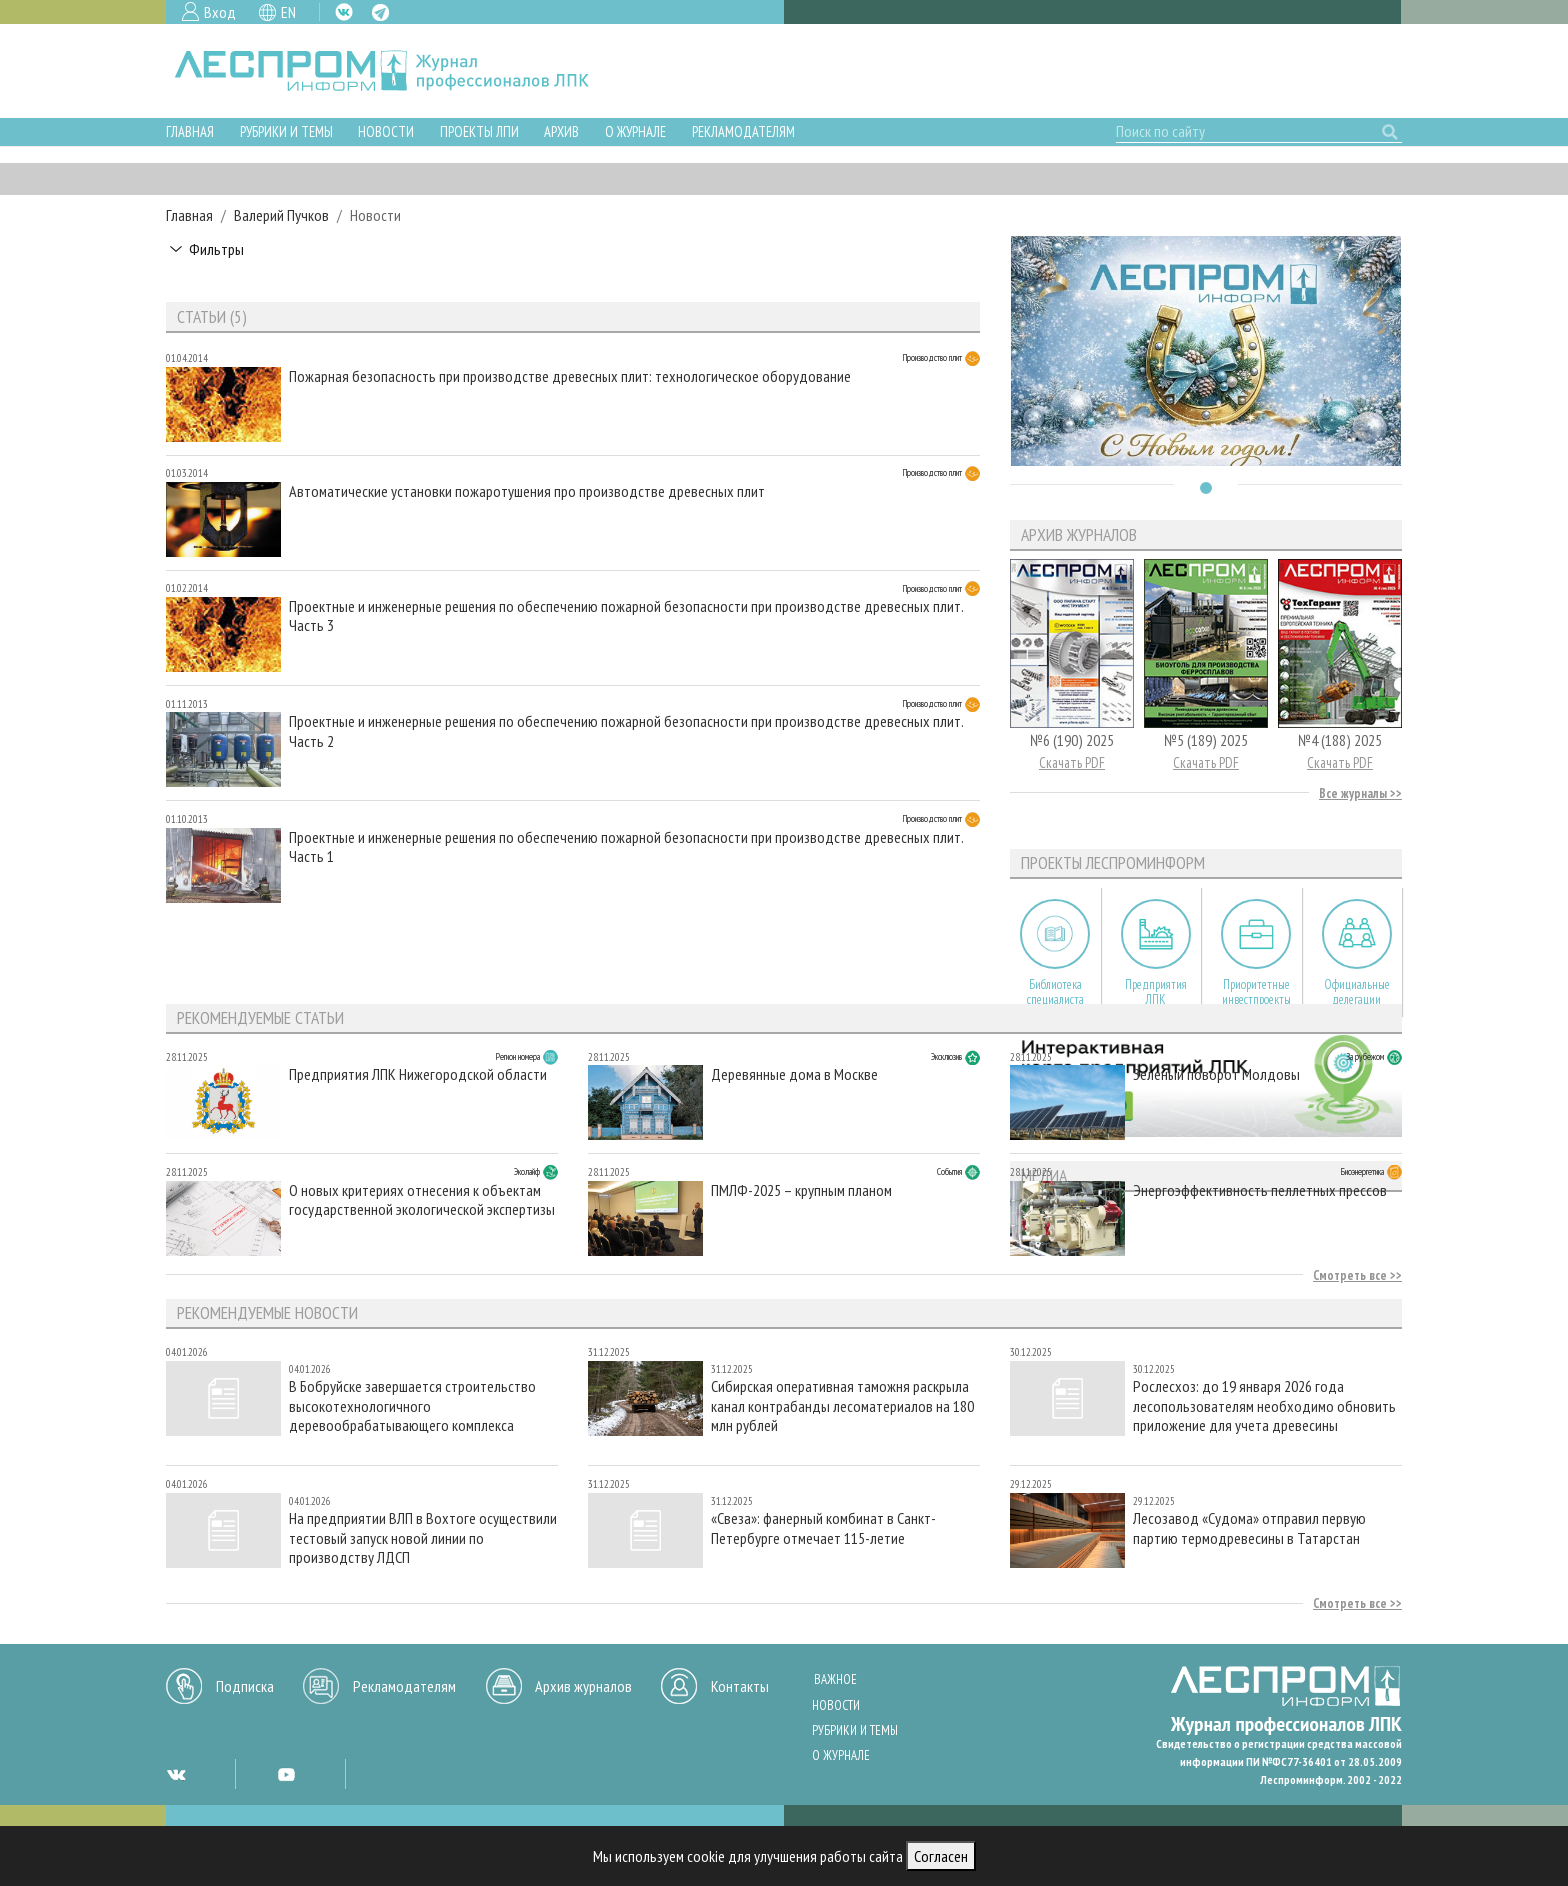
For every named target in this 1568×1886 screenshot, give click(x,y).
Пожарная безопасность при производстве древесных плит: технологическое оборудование (570, 376)
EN (288, 12)
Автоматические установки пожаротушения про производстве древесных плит (527, 491)
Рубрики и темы (286, 131)
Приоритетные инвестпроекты (1256, 992)
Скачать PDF (1072, 762)
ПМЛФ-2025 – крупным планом (801, 1190)
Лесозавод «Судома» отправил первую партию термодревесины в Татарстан (1249, 1528)
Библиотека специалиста (1055, 992)
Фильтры (216, 249)
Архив (561, 131)
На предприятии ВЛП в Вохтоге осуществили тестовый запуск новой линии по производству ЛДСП (423, 1537)
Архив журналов (583, 1686)
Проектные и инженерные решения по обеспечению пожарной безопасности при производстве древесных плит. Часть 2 (626, 731)
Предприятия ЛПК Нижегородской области (418, 1074)
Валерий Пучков (281, 215)
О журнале (635, 131)
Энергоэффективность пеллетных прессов (1260, 1190)
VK (344, 12)
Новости (386, 131)
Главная (190, 131)
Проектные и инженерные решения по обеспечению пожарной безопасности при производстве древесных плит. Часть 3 (626, 616)
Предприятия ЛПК (1156, 992)
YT (286, 1774)
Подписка (245, 1686)
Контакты (740, 1686)
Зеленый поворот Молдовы (1216, 1074)
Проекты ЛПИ (479, 131)
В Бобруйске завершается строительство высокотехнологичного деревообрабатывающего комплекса (412, 1405)
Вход (220, 12)
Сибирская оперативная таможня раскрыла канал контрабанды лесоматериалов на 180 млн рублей (842, 1405)
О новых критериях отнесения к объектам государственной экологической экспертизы (422, 1200)
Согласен (941, 1856)
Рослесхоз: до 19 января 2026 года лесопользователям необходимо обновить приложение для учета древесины (1264, 1405)
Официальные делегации (1357, 992)
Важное (835, 1679)
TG (380, 12)
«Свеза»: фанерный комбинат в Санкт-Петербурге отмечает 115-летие (823, 1528)
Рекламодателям (743, 131)
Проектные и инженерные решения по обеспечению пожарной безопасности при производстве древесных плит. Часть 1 (626, 847)
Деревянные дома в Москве (794, 1074)
